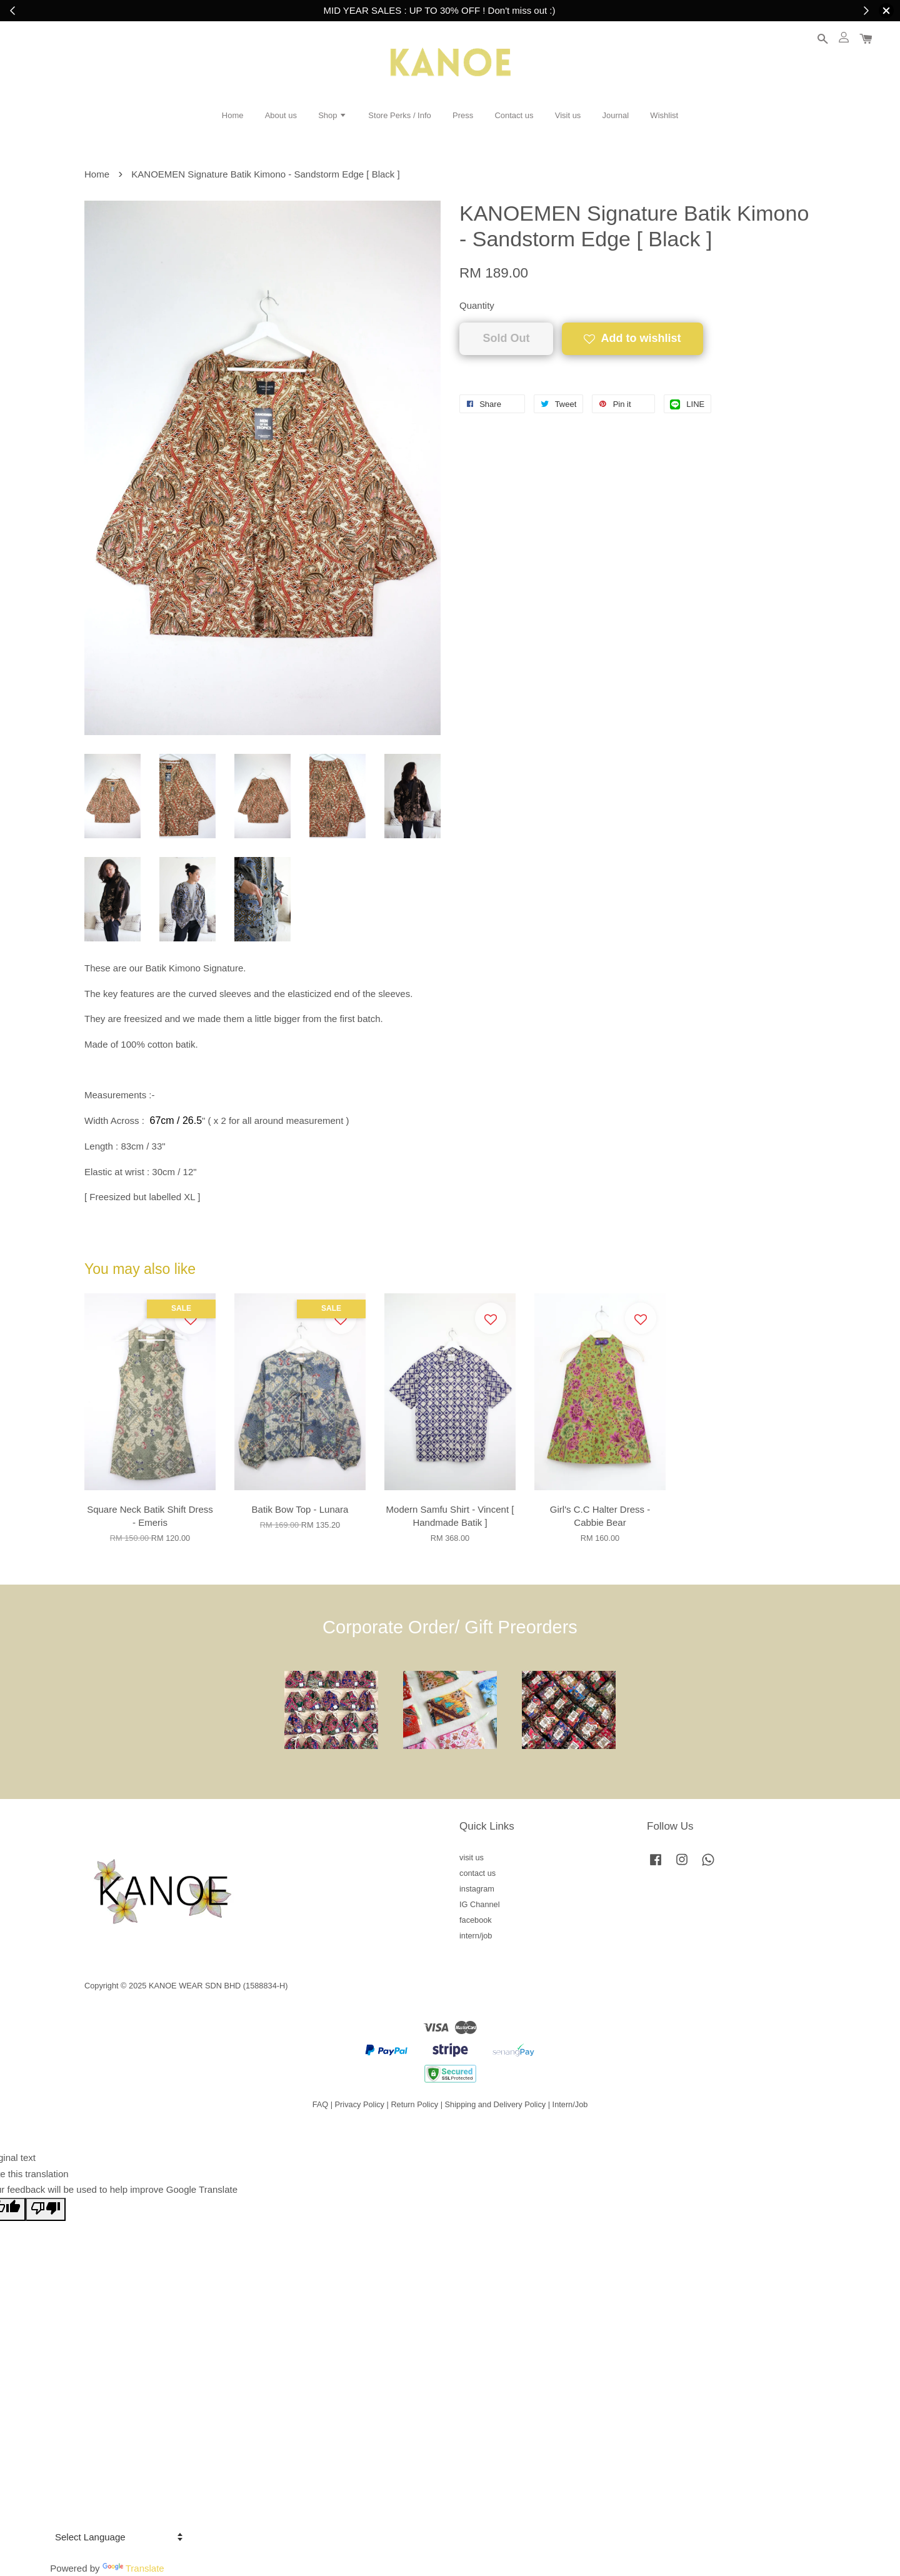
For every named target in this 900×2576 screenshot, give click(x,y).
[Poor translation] (46, 2210)
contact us (477, 1873)
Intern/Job (570, 2104)
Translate (133, 2568)
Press (462, 115)
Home (233, 115)
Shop (332, 115)
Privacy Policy (359, 2104)
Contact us (513, 115)
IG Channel (479, 1904)
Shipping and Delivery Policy (495, 2104)
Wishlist (664, 115)
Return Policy (414, 2104)
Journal (615, 115)
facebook (475, 1920)
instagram (476, 1888)
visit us (471, 1857)
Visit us (568, 115)
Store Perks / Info (399, 115)
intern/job (475, 1935)
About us (281, 115)
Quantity (476, 305)
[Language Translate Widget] (117, 2536)
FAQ (320, 2104)
